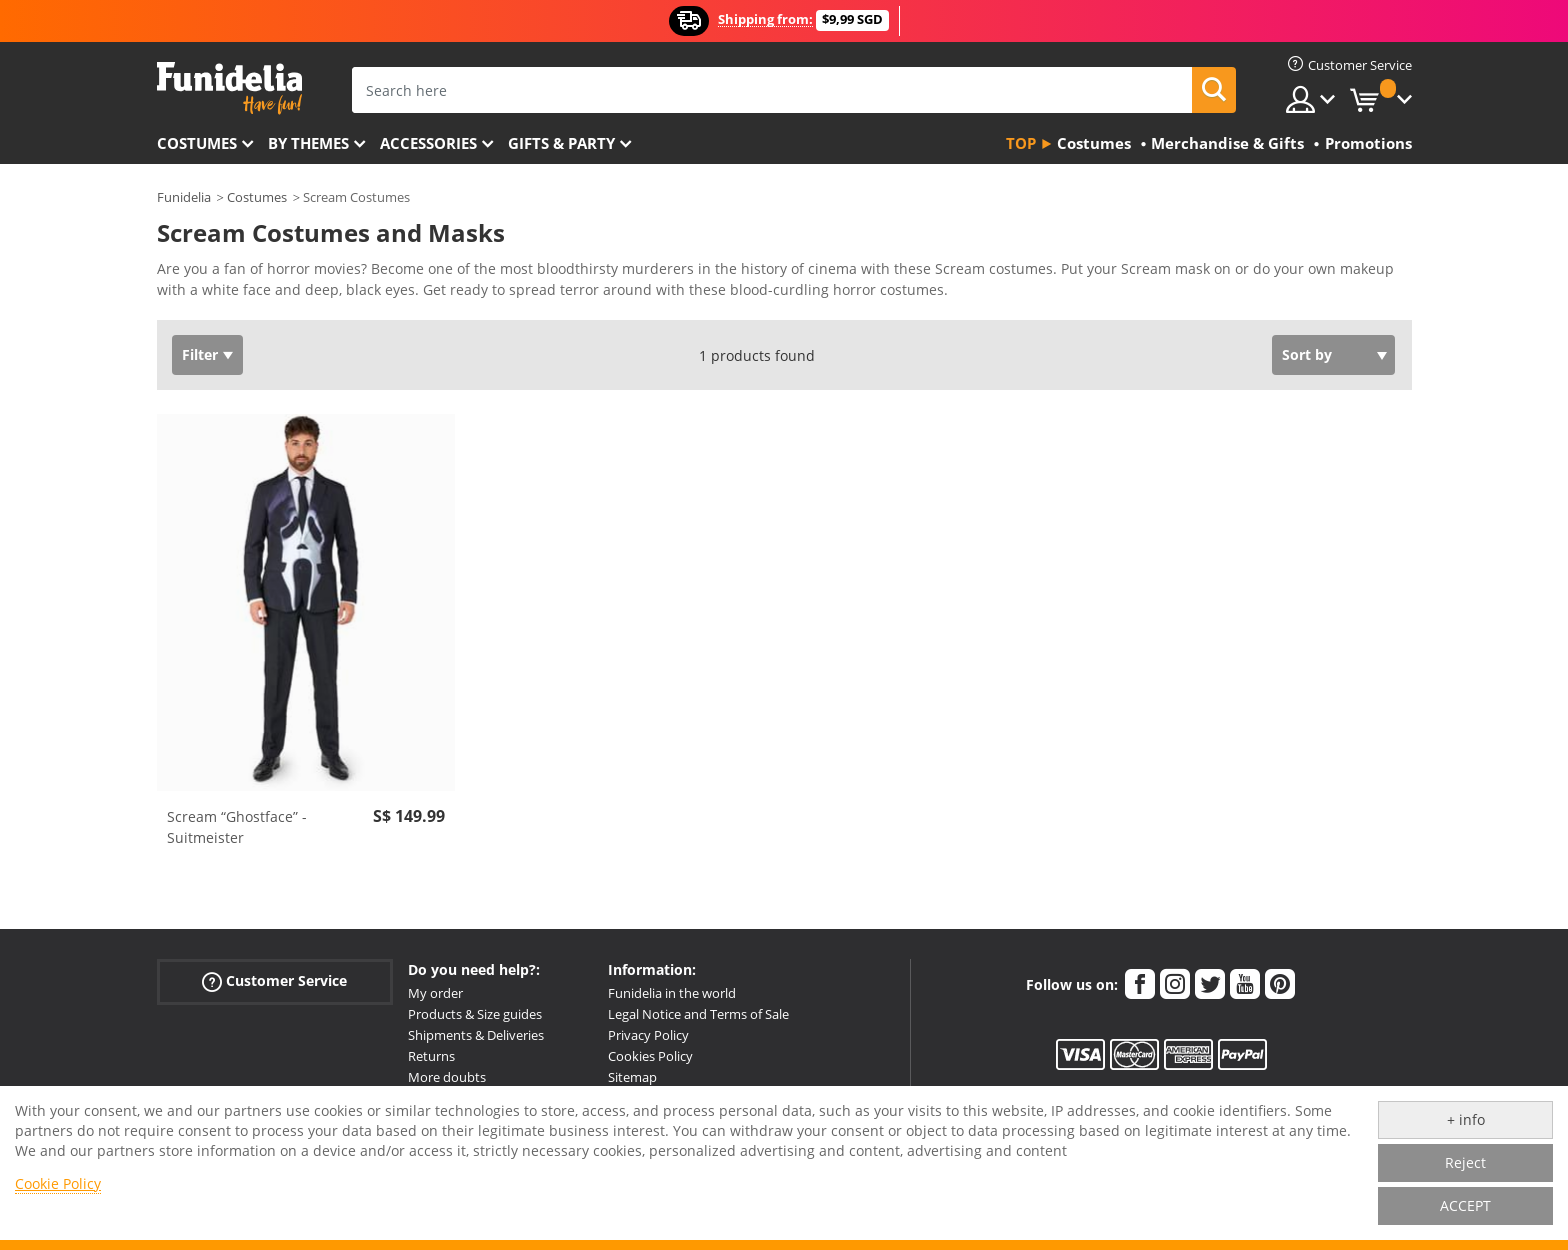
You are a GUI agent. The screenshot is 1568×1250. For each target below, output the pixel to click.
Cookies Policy (650, 1056)
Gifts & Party (561, 143)
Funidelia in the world (672, 993)
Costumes (197, 143)
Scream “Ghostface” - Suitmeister (237, 827)
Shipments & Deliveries (476, 1035)
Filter (200, 354)
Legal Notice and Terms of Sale (698, 1014)
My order (435, 993)
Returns (431, 1056)
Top (1021, 143)
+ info (1466, 1119)
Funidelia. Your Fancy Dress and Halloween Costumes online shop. (229, 88)
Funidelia (184, 197)
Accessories (428, 143)
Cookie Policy (58, 1183)
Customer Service (274, 981)
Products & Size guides (475, 1014)
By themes (308, 143)
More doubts (447, 1077)
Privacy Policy (648, 1035)
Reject (1465, 1162)
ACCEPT (1465, 1205)
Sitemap (632, 1077)
